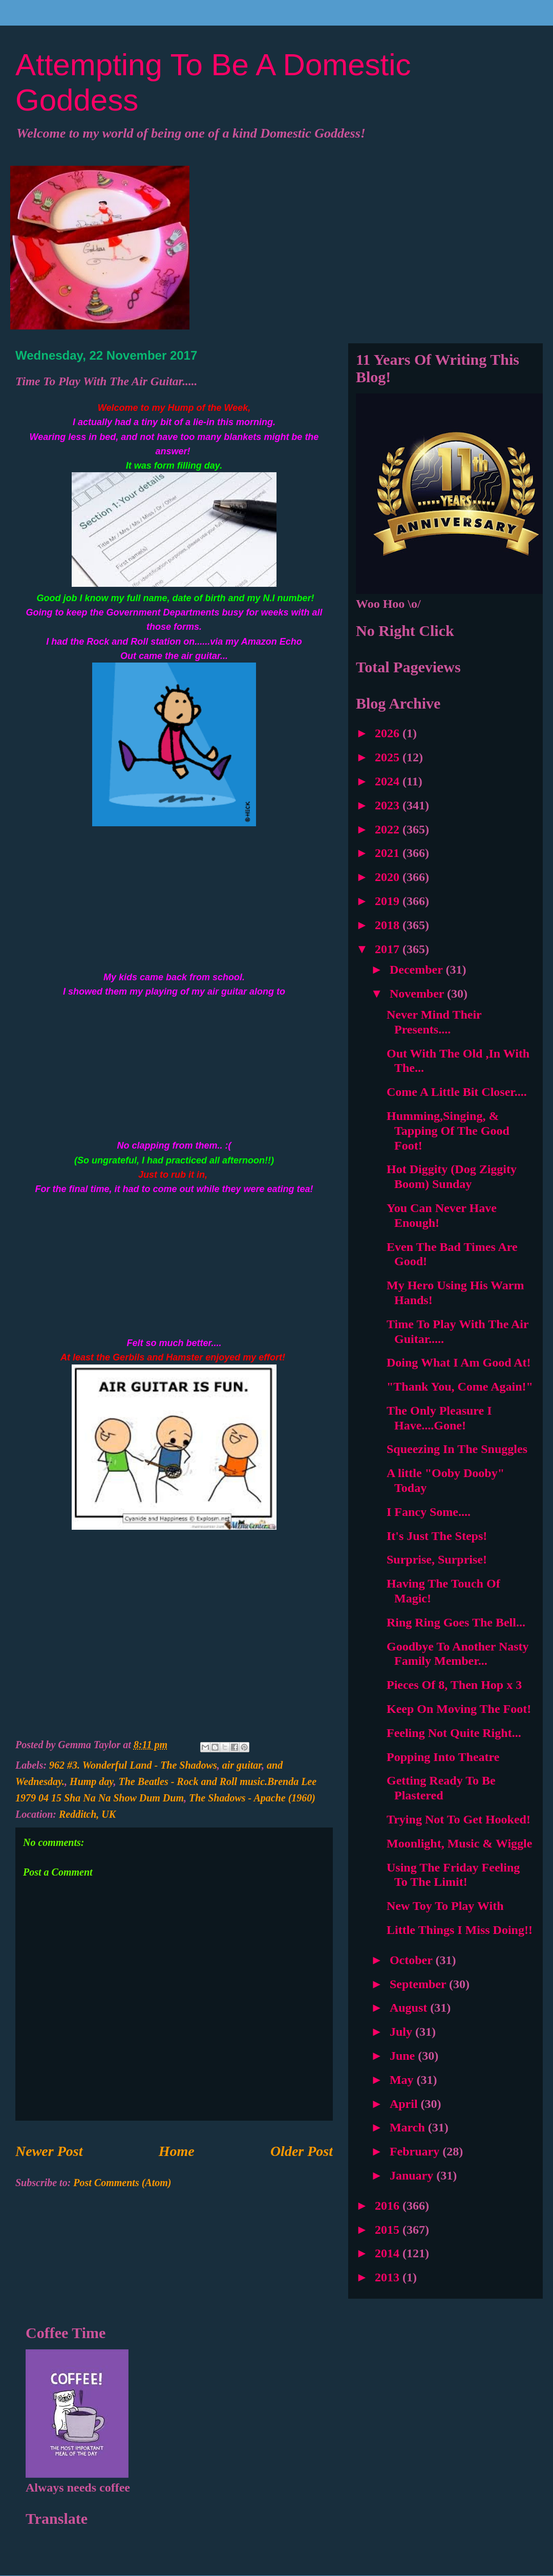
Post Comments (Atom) (122, 2182)
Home (177, 2151)
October (413, 1960)
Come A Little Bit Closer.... (457, 1091)
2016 (388, 2205)
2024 (388, 781)
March (409, 2127)
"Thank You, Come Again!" (460, 1386)
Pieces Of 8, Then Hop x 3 (454, 1684)
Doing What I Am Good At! (459, 1362)
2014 (388, 2253)
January (413, 2175)
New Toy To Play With (445, 1905)
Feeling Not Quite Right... (454, 1733)
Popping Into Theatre (443, 1757)
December (418, 969)
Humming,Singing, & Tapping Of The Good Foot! (448, 1130)
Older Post (301, 2151)
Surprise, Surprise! (437, 1559)
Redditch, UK (87, 1814)
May (403, 2079)
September (419, 1984)
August (410, 2007)
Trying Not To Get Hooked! (458, 1819)
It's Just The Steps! (437, 1536)
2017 (388, 949)
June (404, 2055)
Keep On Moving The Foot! (459, 1708)
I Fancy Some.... (429, 1511)
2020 (388, 877)
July (402, 2031)
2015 (388, 2229)
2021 (388, 853)
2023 (388, 805)
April (405, 2103)
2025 (388, 757)
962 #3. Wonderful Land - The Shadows (133, 1765)
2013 (388, 2277)
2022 (388, 829)
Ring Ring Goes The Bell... (456, 1622)
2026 (388, 733)
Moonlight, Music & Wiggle (459, 1843)
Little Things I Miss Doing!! (460, 1929)
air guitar (242, 1765)
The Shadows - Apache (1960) (252, 1797)
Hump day (91, 1781)
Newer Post (48, 2151)
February (416, 2151)
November (418, 993)
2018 (388, 925)
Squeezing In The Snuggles (457, 1449)
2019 (388, 901)
